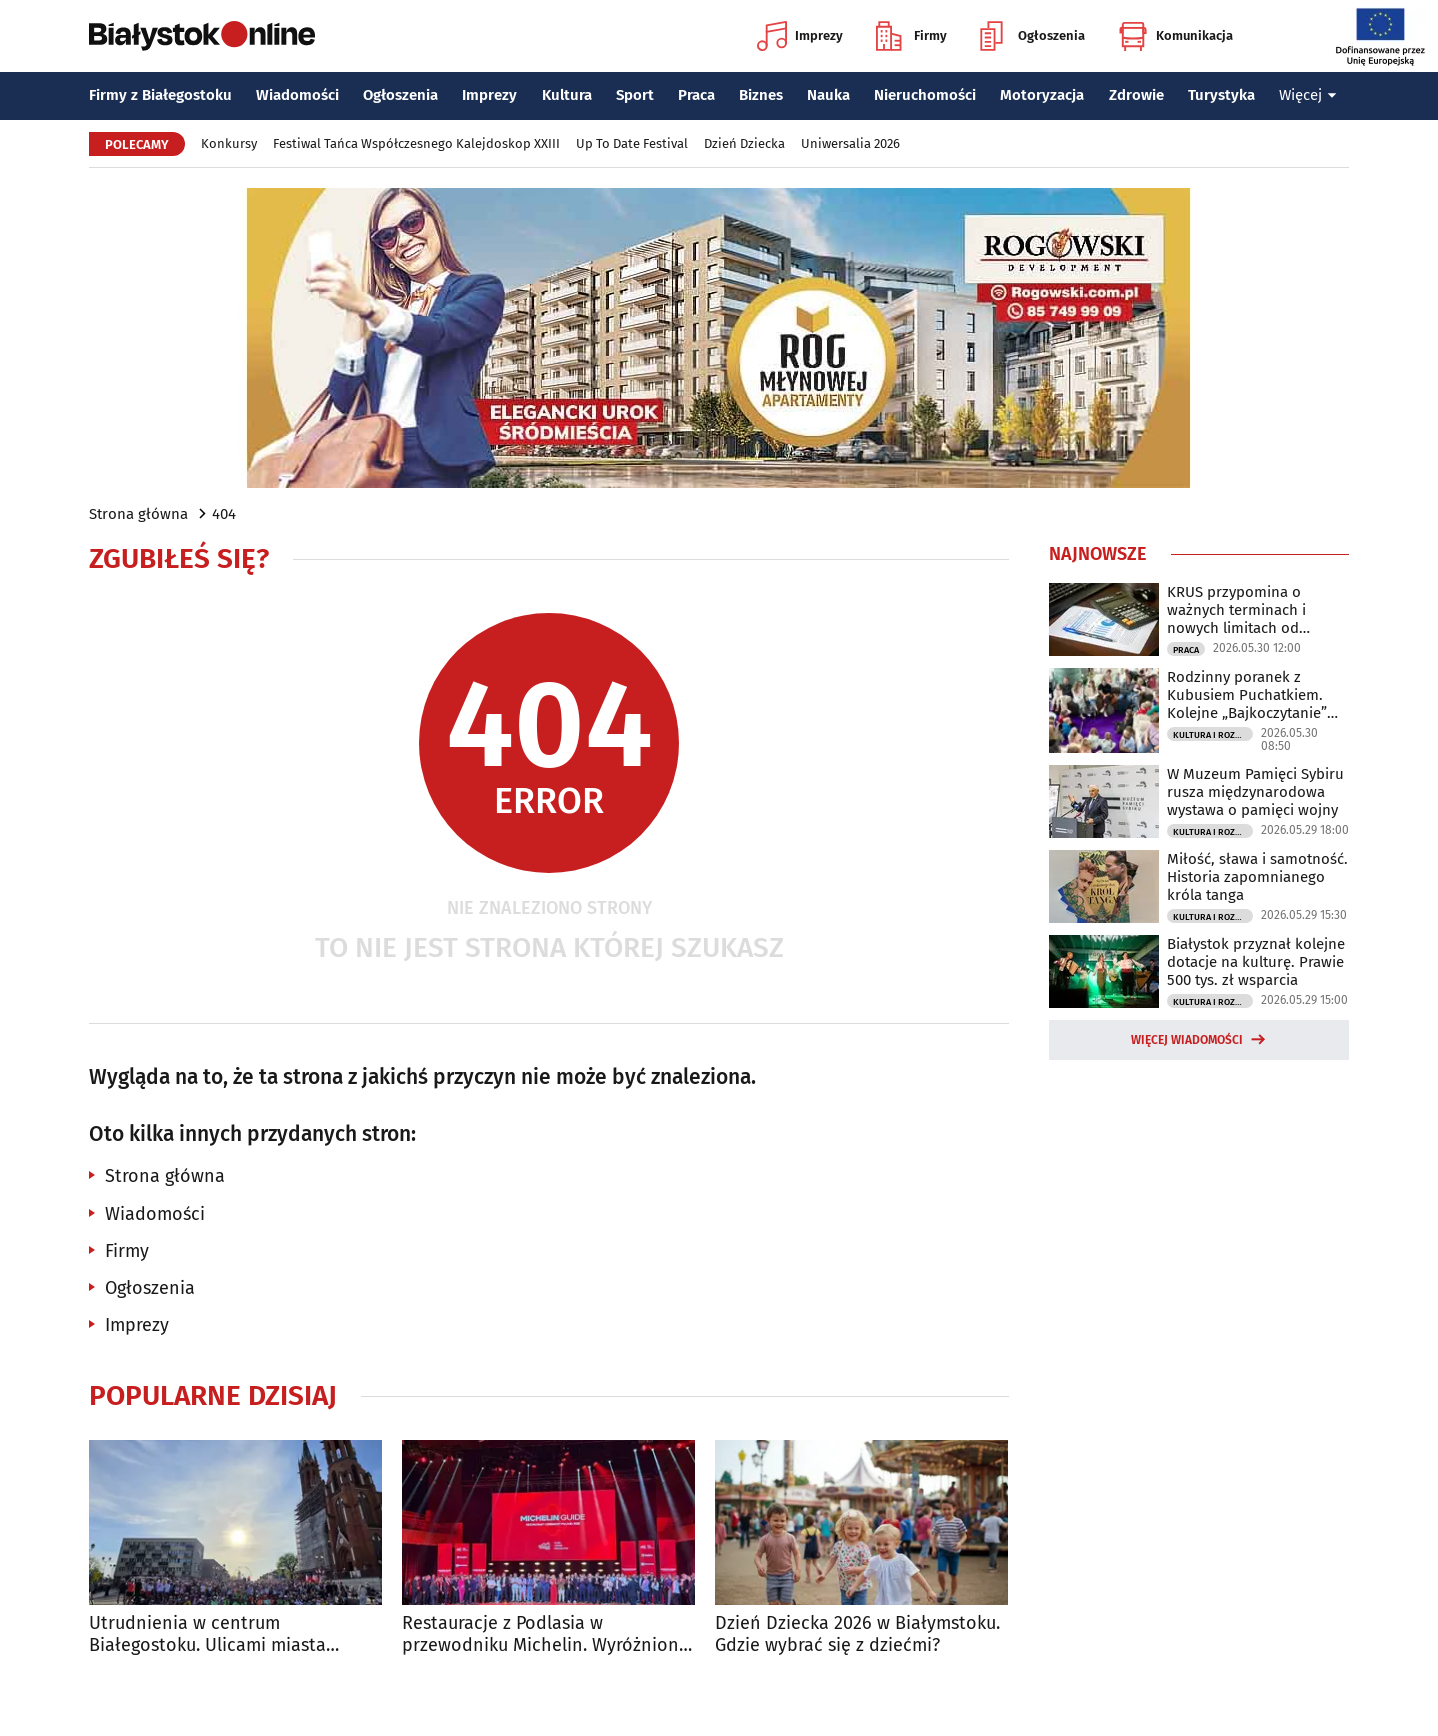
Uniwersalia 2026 (850, 143)
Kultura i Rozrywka (1213, 735)
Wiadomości (297, 95)
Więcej (1308, 95)
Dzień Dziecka (744, 143)
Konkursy (229, 143)
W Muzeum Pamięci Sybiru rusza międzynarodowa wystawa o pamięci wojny (1255, 792)
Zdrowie (1136, 95)
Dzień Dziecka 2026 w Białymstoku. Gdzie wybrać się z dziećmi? (857, 1634)
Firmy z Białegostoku (160, 95)
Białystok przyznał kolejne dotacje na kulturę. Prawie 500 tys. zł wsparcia (1256, 962)
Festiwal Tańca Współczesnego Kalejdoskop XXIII (416, 143)
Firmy (911, 36)
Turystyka (1221, 95)
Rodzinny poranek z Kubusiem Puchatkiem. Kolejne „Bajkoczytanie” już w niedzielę (1247, 695)
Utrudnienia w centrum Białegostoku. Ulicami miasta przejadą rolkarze (207, 1634)
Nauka (828, 95)
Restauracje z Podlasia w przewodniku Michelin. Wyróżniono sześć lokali (546, 1634)
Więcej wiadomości (1187, 1040)
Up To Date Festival (632, 143)
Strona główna (138, 514)
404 (224, 514)
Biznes (761, 95)
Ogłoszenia (1032, 36)
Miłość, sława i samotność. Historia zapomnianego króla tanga (1257, 877)
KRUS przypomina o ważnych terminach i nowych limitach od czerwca (1236, 610)
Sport (635, 95)
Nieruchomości (925, 95)
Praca (696, 95)
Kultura (567, 95)
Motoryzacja (1042, 95)
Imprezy (800, 36)
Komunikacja (1175, 36)
